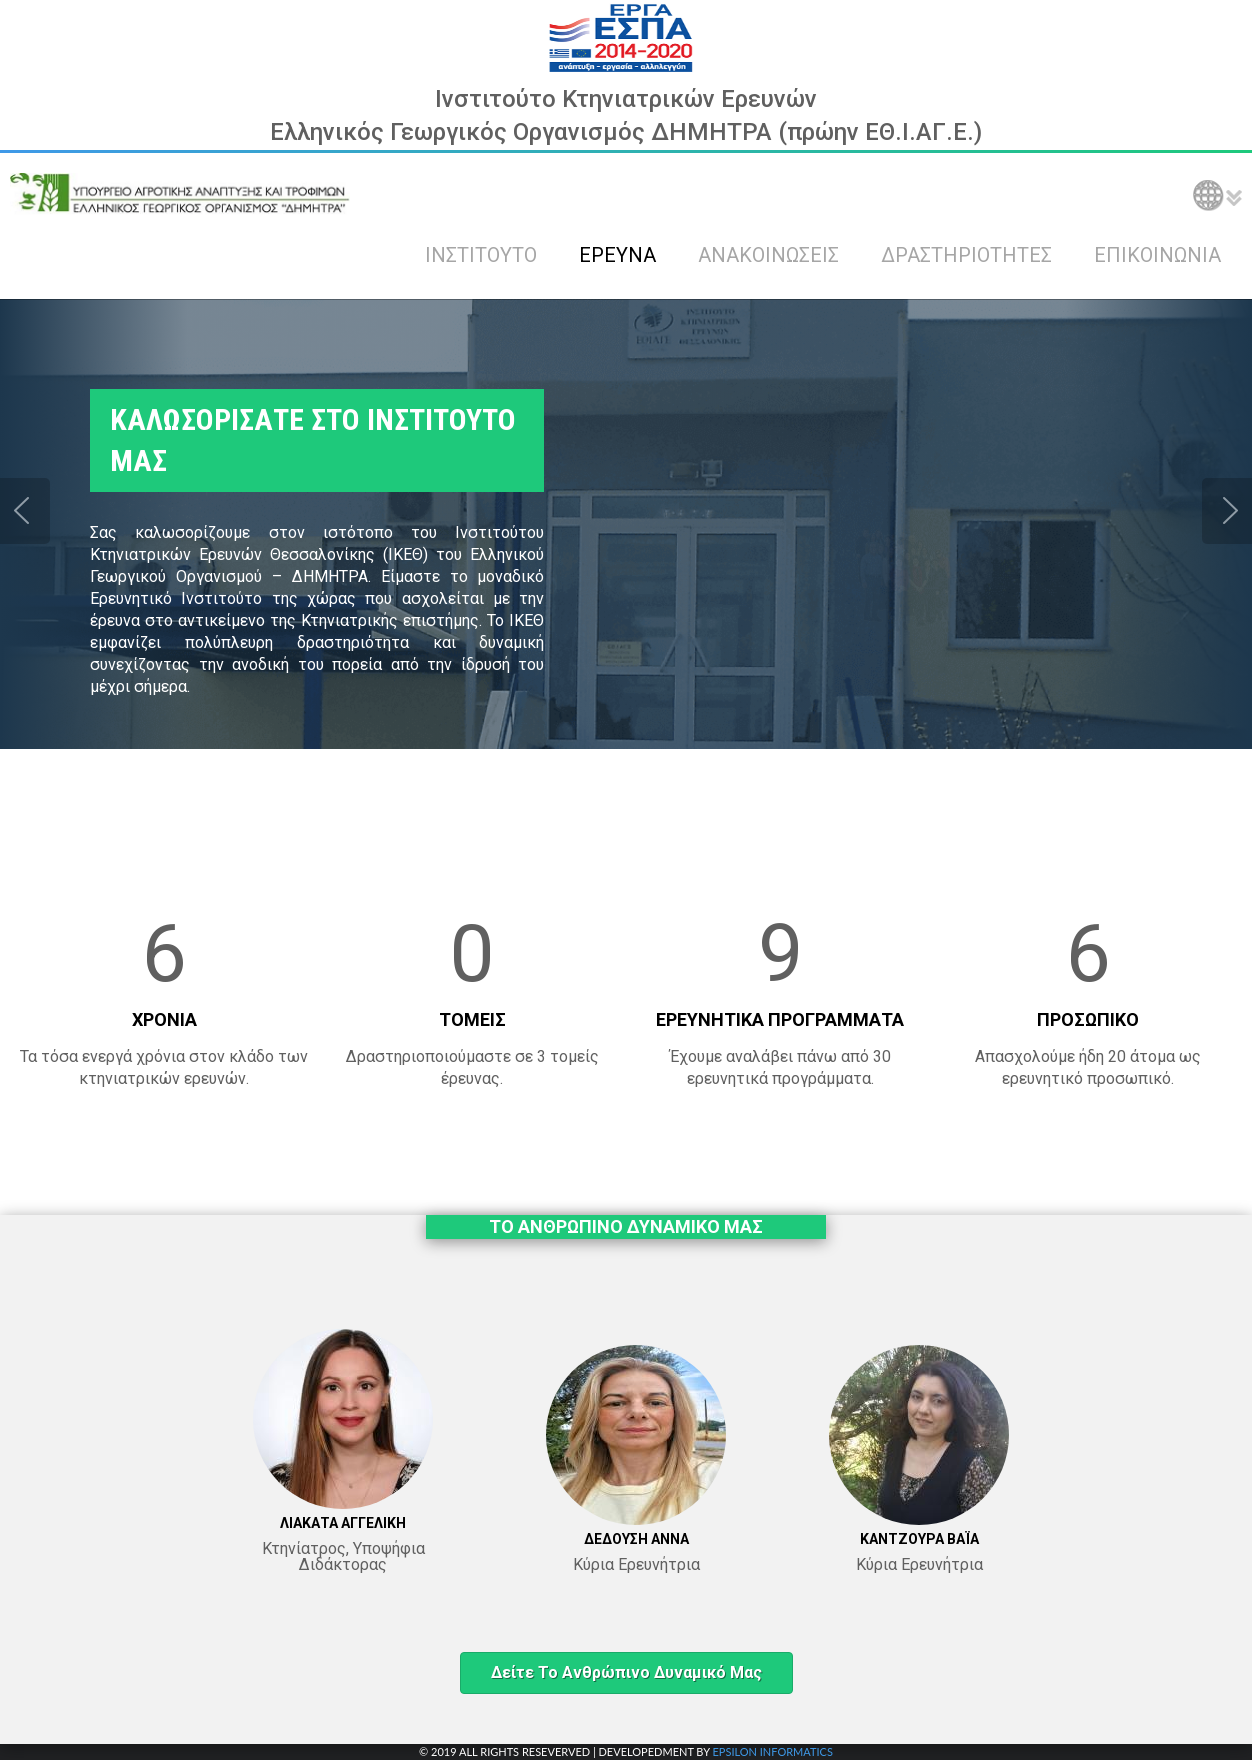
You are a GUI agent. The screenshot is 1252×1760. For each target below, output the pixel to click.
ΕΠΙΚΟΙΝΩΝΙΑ (1157, 255)
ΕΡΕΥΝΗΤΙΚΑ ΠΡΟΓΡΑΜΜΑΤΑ (780, 1019)
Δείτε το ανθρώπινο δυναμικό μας (626, 1672)
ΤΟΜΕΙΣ (472, 1019)
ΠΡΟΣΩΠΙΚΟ (1088, 1019)
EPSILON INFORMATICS (772, 1751)
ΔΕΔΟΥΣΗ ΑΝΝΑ (636, 1539)
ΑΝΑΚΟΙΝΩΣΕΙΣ (768, 255)
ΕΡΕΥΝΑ (617, 255)
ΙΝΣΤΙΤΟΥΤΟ (481, 255)
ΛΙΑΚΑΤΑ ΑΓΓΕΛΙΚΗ (343, 1523)
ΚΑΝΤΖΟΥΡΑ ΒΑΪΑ (919, 1539)
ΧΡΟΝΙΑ (164, 1019)
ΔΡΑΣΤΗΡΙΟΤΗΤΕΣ (966, 255)
